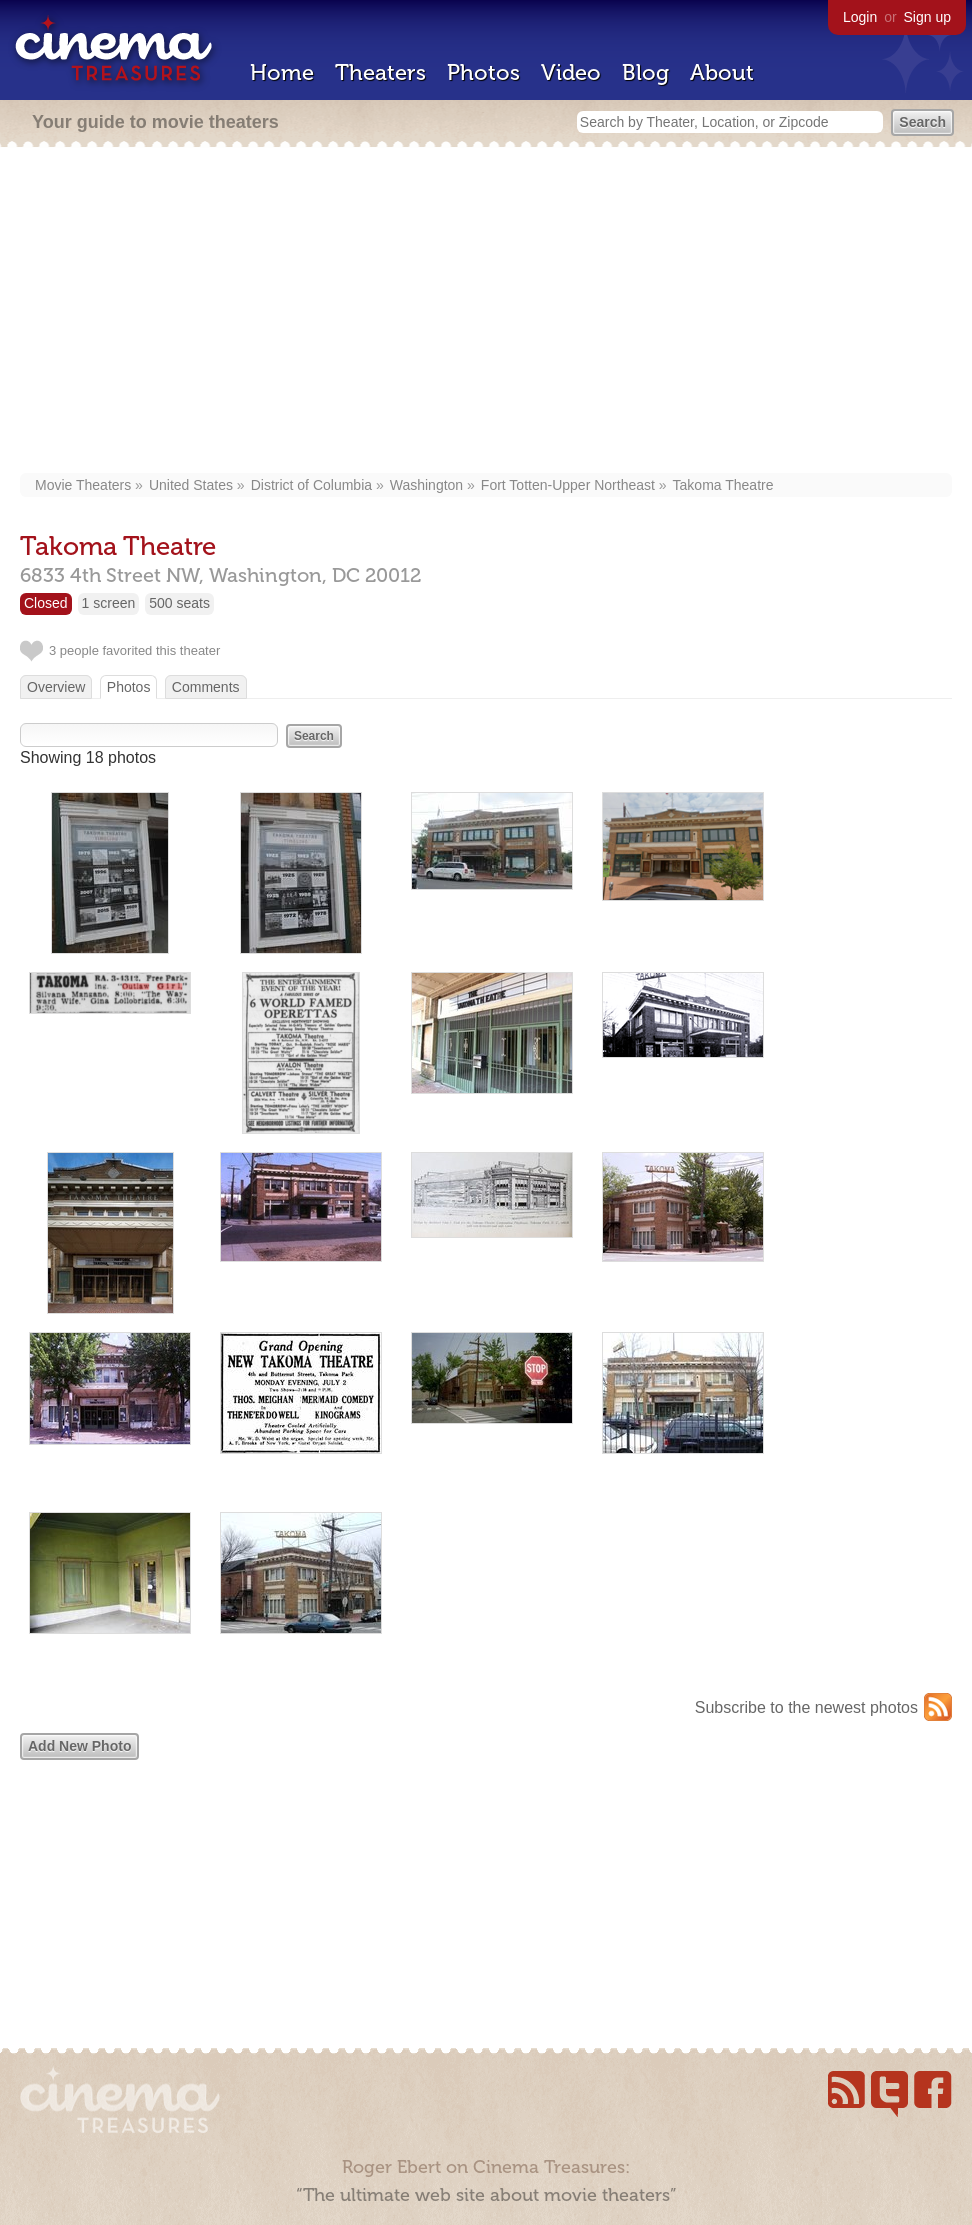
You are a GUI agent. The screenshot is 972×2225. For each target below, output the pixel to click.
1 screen (109, 603)
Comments (206, 687)
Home (282, 72)
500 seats (179, 603)
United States (191, 485)
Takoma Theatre (723, 485)
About (722, 72)
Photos (483, 72)
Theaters (380, 72)
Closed (46, 603)
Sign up (927, 17)
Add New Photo (79, 1746)
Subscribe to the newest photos (806, 1707)
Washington (426, 485)
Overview (56, 687)
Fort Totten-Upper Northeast (568, 485)
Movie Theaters (83, 485)
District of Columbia (311, 485)
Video (571, 72)
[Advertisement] (486, 312)
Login (860, 17)
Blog (645, 72)
